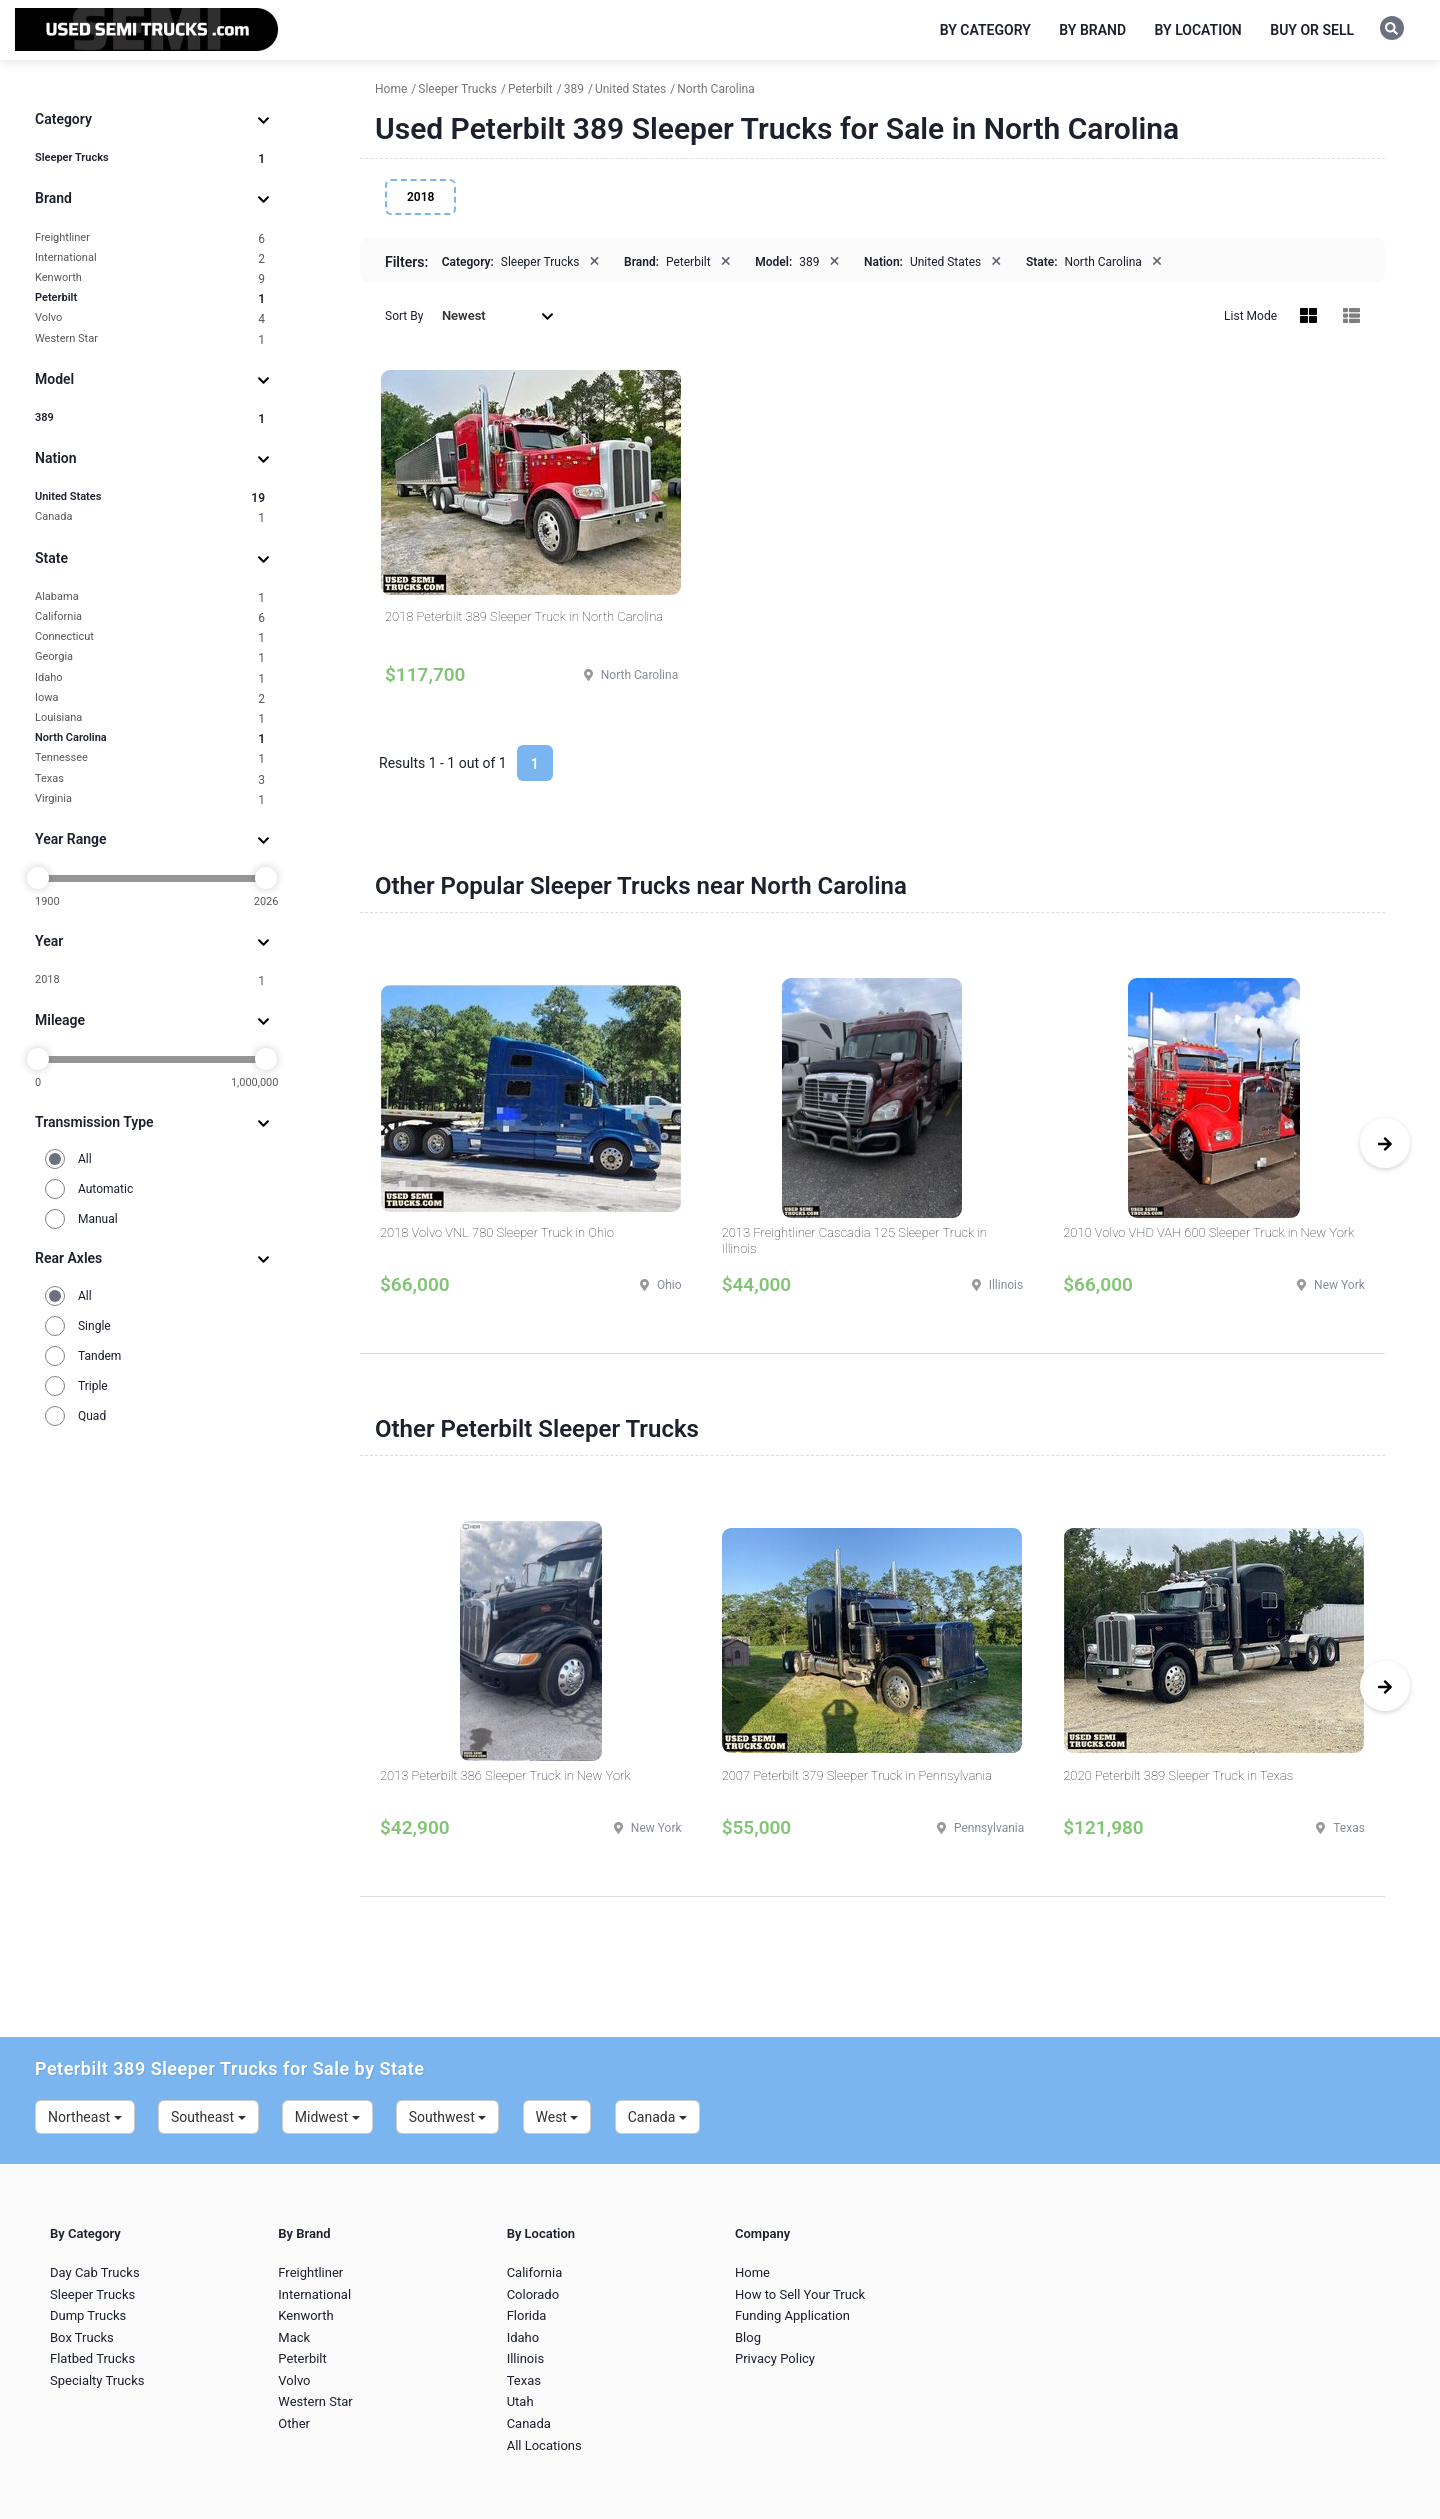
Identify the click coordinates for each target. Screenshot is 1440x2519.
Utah (520, 2401)
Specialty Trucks (97, 2380)
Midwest (327, 2117)
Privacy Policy (775, 2358)
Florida (527, 2315)
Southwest (448, 2117)
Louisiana (150, 718)
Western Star (150, 339)
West (557, 2117)
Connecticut (150, 637)
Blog (748, 2337)
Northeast (85, 2117)
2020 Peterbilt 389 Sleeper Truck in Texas (1178, 1775)
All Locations (544, 2445)
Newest (498, 315)
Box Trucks (82, 2337)
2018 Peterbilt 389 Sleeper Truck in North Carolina (524, 616)
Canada (150, 517)
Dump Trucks (88, 2315)
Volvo (150, 318)
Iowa (150, 698)
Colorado (533, 2294)
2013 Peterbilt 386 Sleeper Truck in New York (505, 1775)
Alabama (150, 597)
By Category (985, 30)
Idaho (150, 678)
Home (752, 2272)
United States (150, 497)
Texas (150, 779)
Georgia (150, 657)
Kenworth (150, 278)
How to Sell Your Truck (800, 2294)
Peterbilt (150, 298)
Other (294, 2423)
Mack (294, 2337)
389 (150, 418)
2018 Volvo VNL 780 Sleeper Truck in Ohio (497, 1232)
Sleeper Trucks (150, 158)
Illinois (525, 2358)
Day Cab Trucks (95, 2272)
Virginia (150, 799)
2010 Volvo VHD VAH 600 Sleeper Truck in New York (1208, 1232)
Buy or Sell (1312, 30)
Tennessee (150, 758)
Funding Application (792, 2315)
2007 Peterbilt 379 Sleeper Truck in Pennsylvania (857, 1775)
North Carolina (150, 738)
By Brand (1092, 30)
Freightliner (150, 238)
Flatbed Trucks (92, 2358)
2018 (150, 980)
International (150, 258)
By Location (1198, 30)
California (150, 617)
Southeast (208, 2117)
